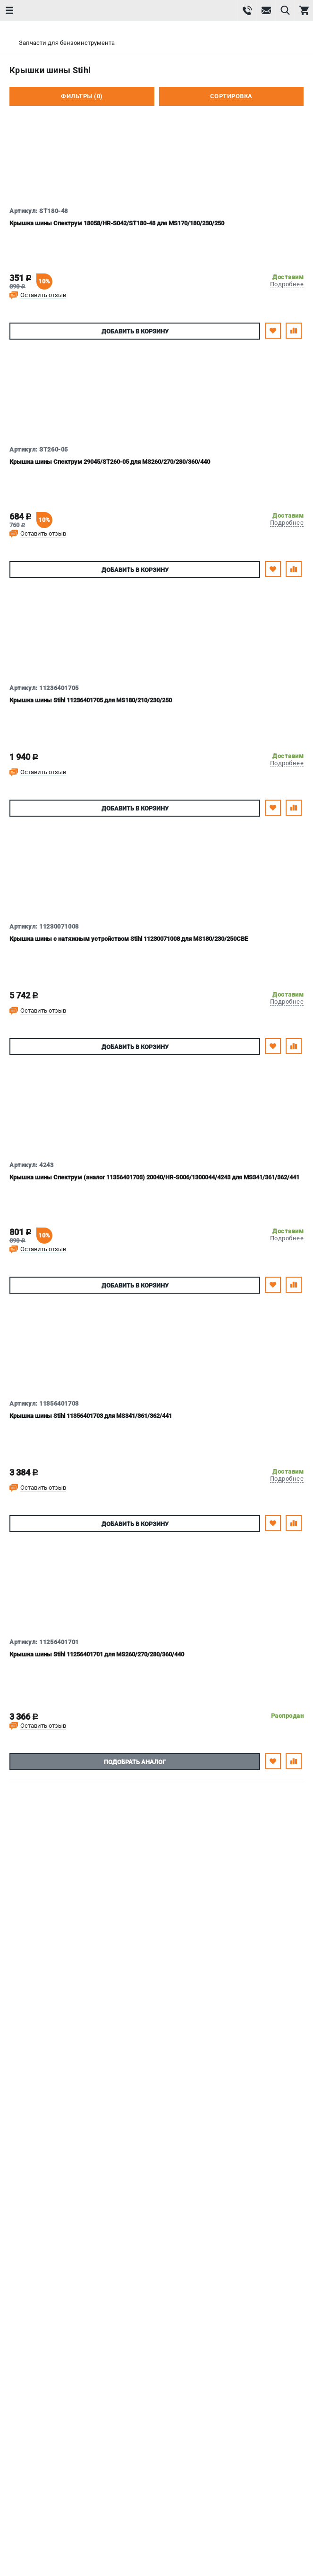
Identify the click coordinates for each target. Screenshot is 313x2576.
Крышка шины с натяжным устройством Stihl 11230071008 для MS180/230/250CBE (128, 938)
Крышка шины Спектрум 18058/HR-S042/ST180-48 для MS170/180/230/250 (116, 223)
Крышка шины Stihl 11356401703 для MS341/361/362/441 (90, 1415)
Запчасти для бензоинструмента (67, 42)
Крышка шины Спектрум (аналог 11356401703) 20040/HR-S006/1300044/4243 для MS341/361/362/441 (154, 1177)
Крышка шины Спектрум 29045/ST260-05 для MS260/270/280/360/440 (109, 461)
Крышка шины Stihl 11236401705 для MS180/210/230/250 (90, 700)
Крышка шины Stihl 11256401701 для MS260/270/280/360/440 (96, 1654)
